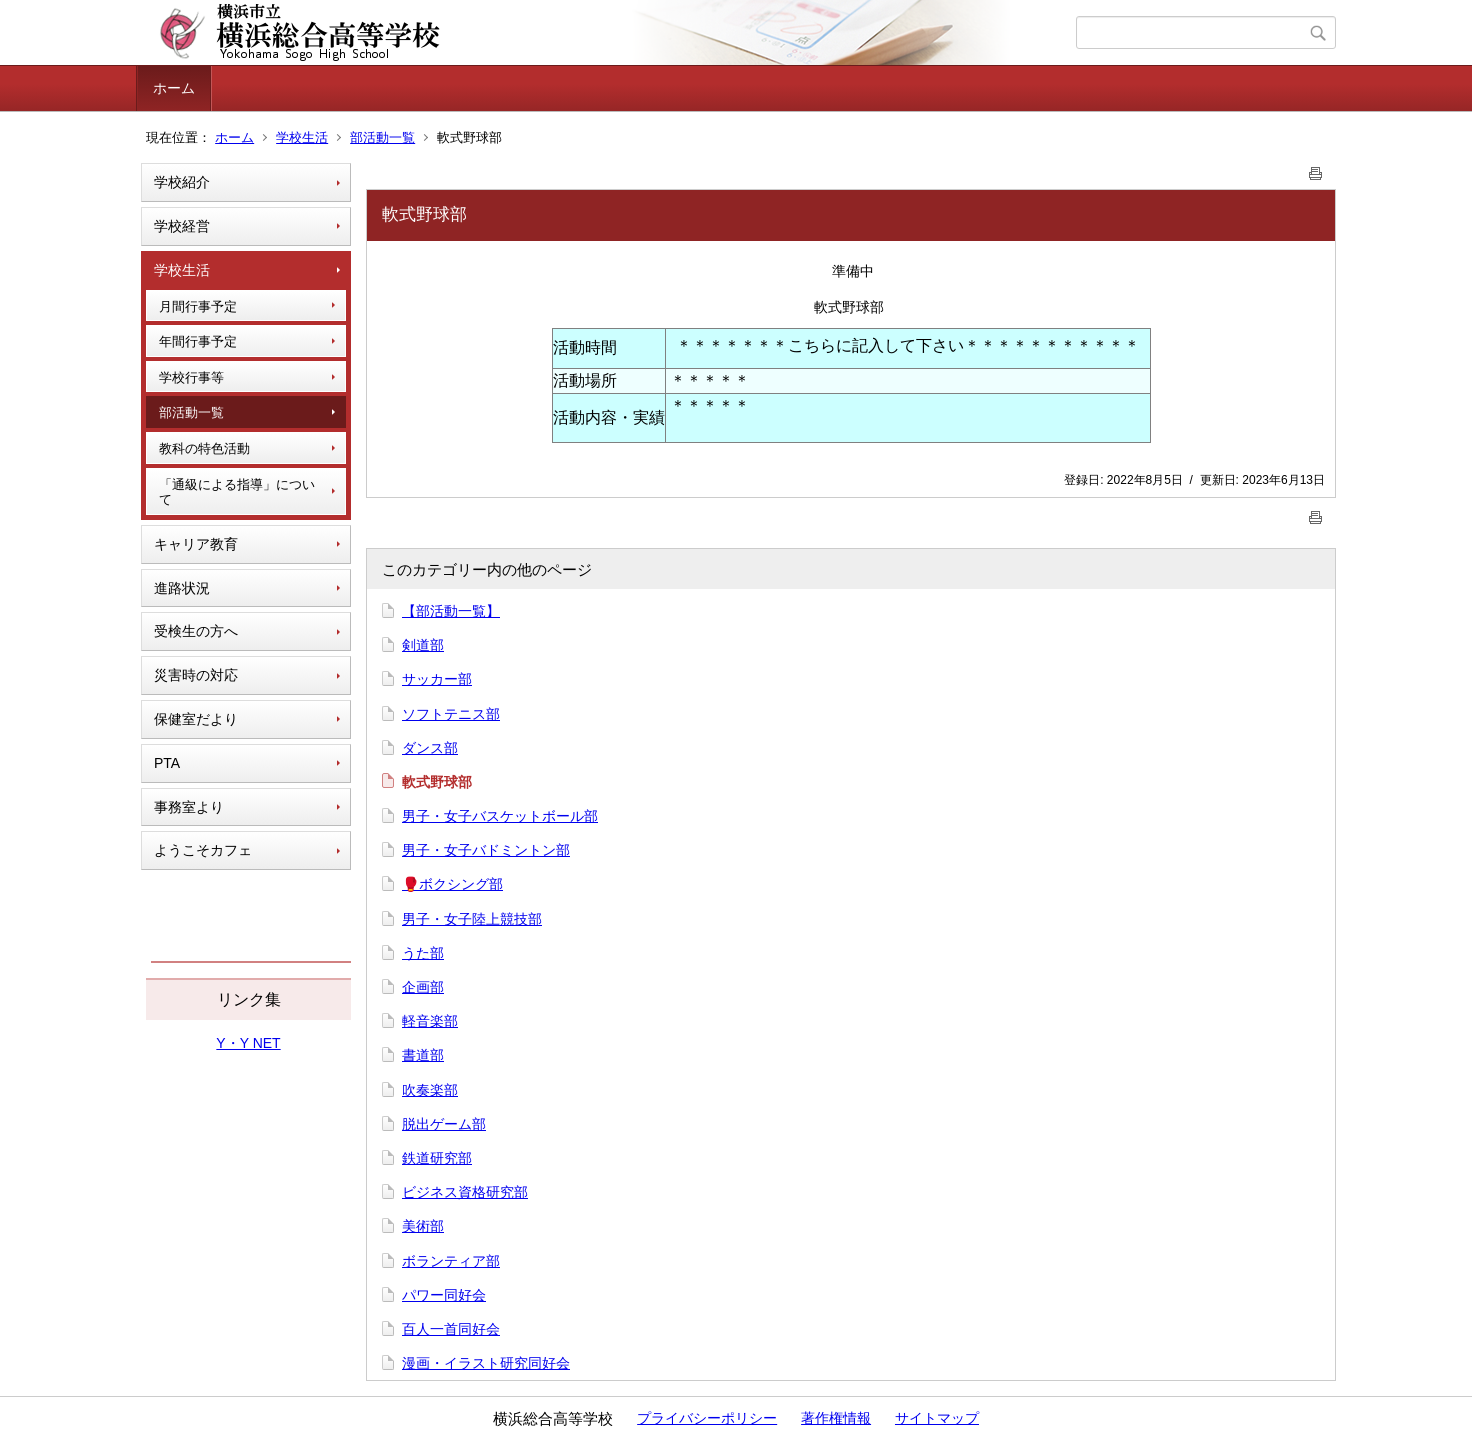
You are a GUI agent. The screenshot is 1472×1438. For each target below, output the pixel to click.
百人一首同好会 (451, 1329)
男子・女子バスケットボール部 (500, 816)
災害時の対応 (196, 675)
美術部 (423, 1226)
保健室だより (196, 719)
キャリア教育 (196, 544)
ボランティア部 (451, 1261)
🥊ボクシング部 (452, 884)
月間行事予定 (198, 306)
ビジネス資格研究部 (465, 1192)
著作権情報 (836, 1418)
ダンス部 (430, 748)
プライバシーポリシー (707, 1418)
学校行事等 (191, 377)
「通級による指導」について (237, 492)
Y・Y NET (248, 1043)
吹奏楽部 (430, 1090)
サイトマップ (937, 1418)
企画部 (423, 987)
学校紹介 (182, 182)
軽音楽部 (430, 1021)
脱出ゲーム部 (444, 1124)
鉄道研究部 (437, 1158)
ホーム (174, 88)
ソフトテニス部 (451, 714)
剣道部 (423, 645)
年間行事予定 (198, 341)
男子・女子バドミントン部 (486, 850)
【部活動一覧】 (451, 611)
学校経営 (182, 226)
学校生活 (302, 137)
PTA (167, 763)
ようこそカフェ (203, 850)
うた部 (423, 953)
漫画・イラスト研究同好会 (486, 1363)
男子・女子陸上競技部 (472, 919)
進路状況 (182, 588)
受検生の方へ (196, 631)
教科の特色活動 (204, 448)
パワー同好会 (444, 1295)
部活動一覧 (382, 137)
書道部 (423, 1055)
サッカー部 (437, 679)
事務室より (189, 807)
